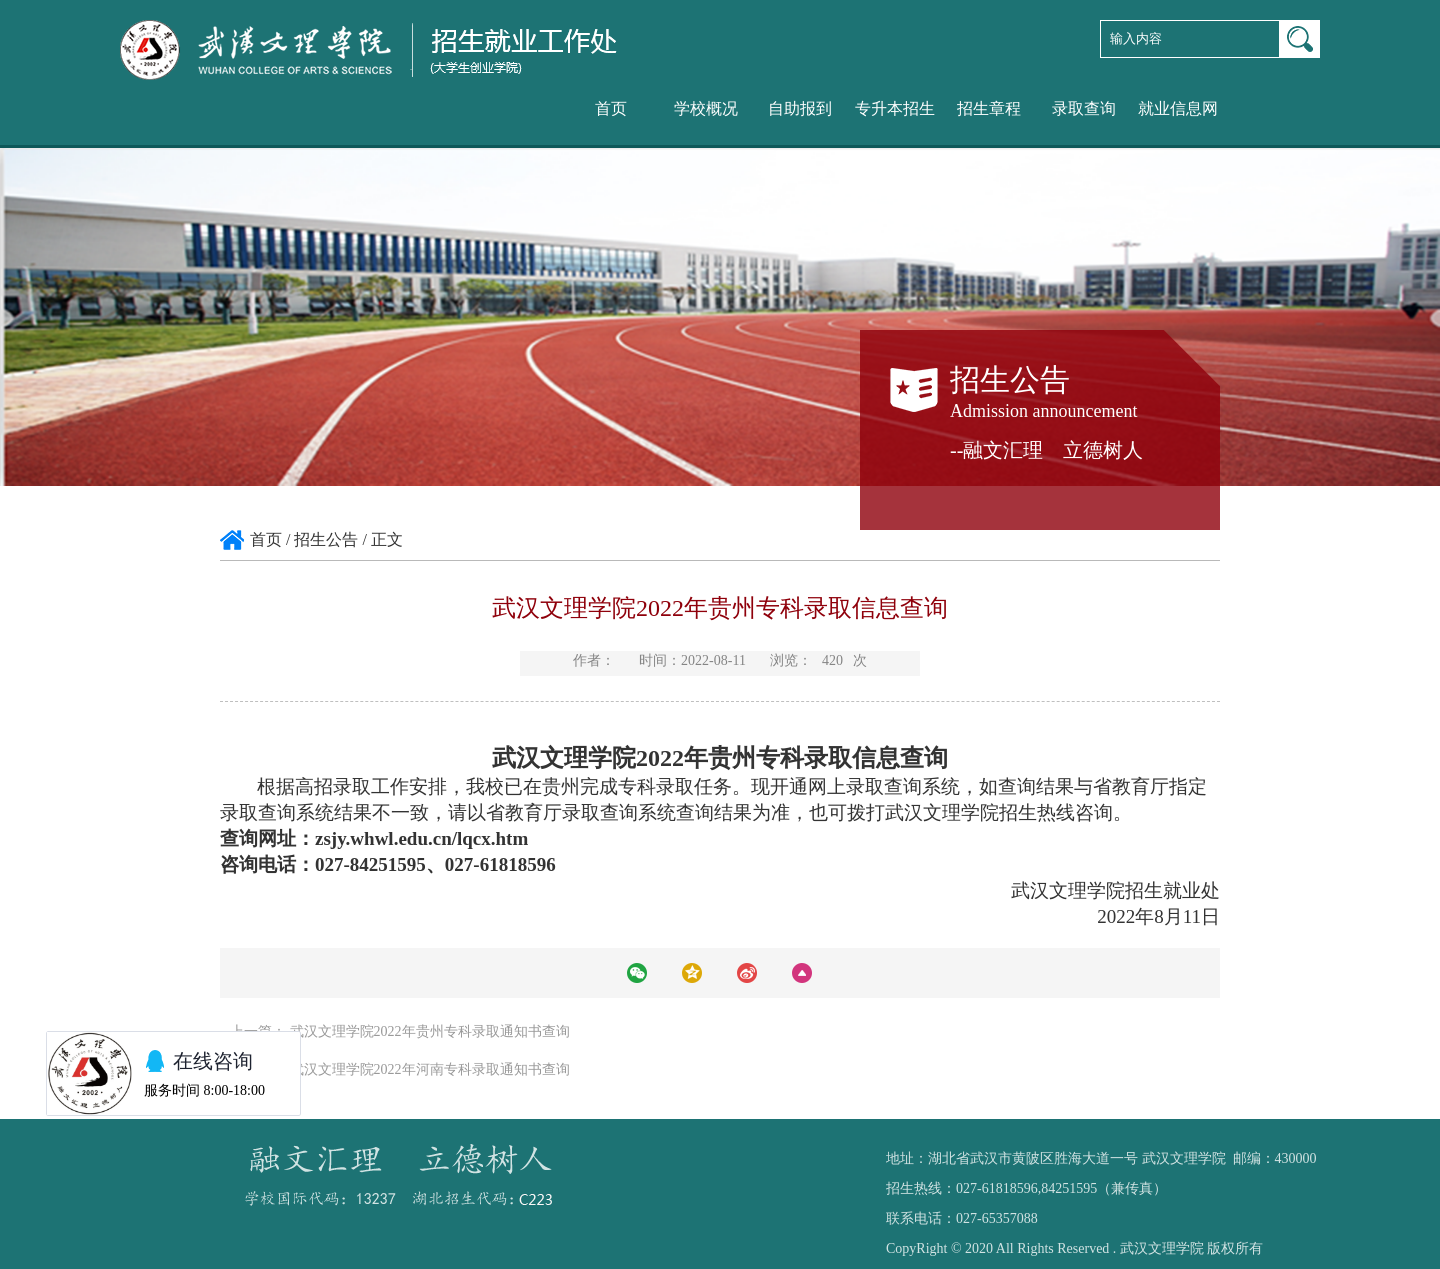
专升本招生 (895, 108)
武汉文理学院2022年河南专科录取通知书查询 (430, 1069)
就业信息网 (1178, 108)
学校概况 (706, 108)
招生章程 (989, 108)
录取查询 (1084, 108)
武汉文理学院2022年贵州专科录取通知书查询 (430, 1031)
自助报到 (800, 108)
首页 (611, 108)
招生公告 (326, 539)
